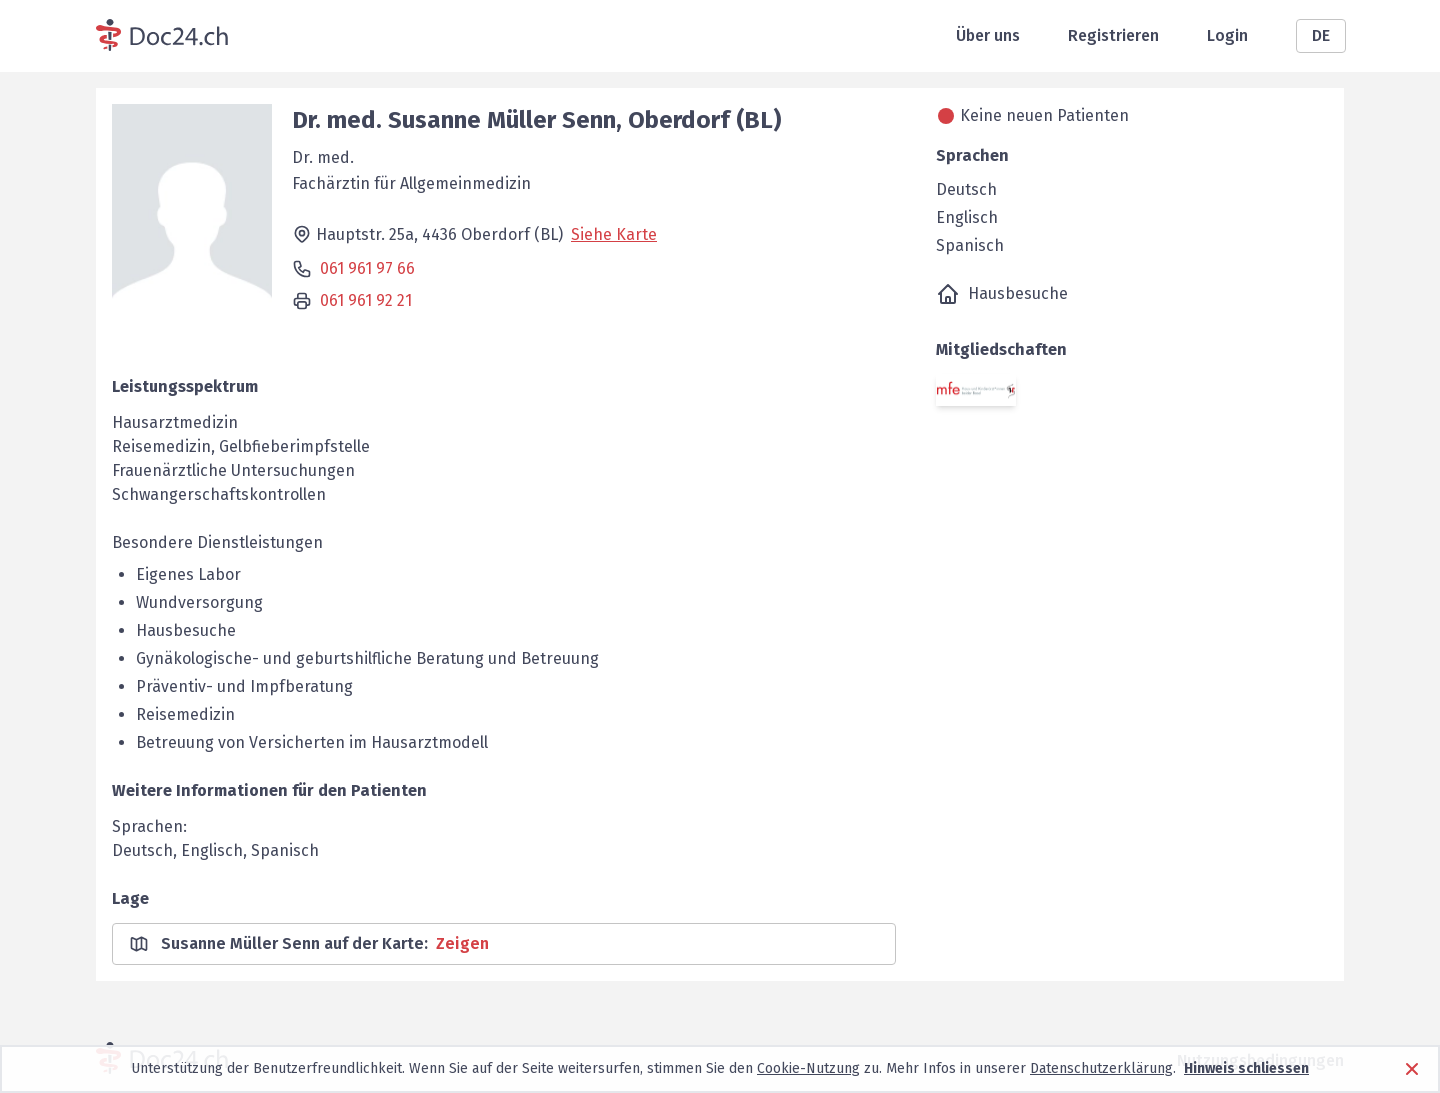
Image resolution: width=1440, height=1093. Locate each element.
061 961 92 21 (366, 300)
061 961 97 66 (367, 268)
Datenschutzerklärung (1101, 1068)
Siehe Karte (614, 234)
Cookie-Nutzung (808, 1068)
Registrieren (1113, 35)
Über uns (988, 35)
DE (1321, 35)
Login (1227, 35)
